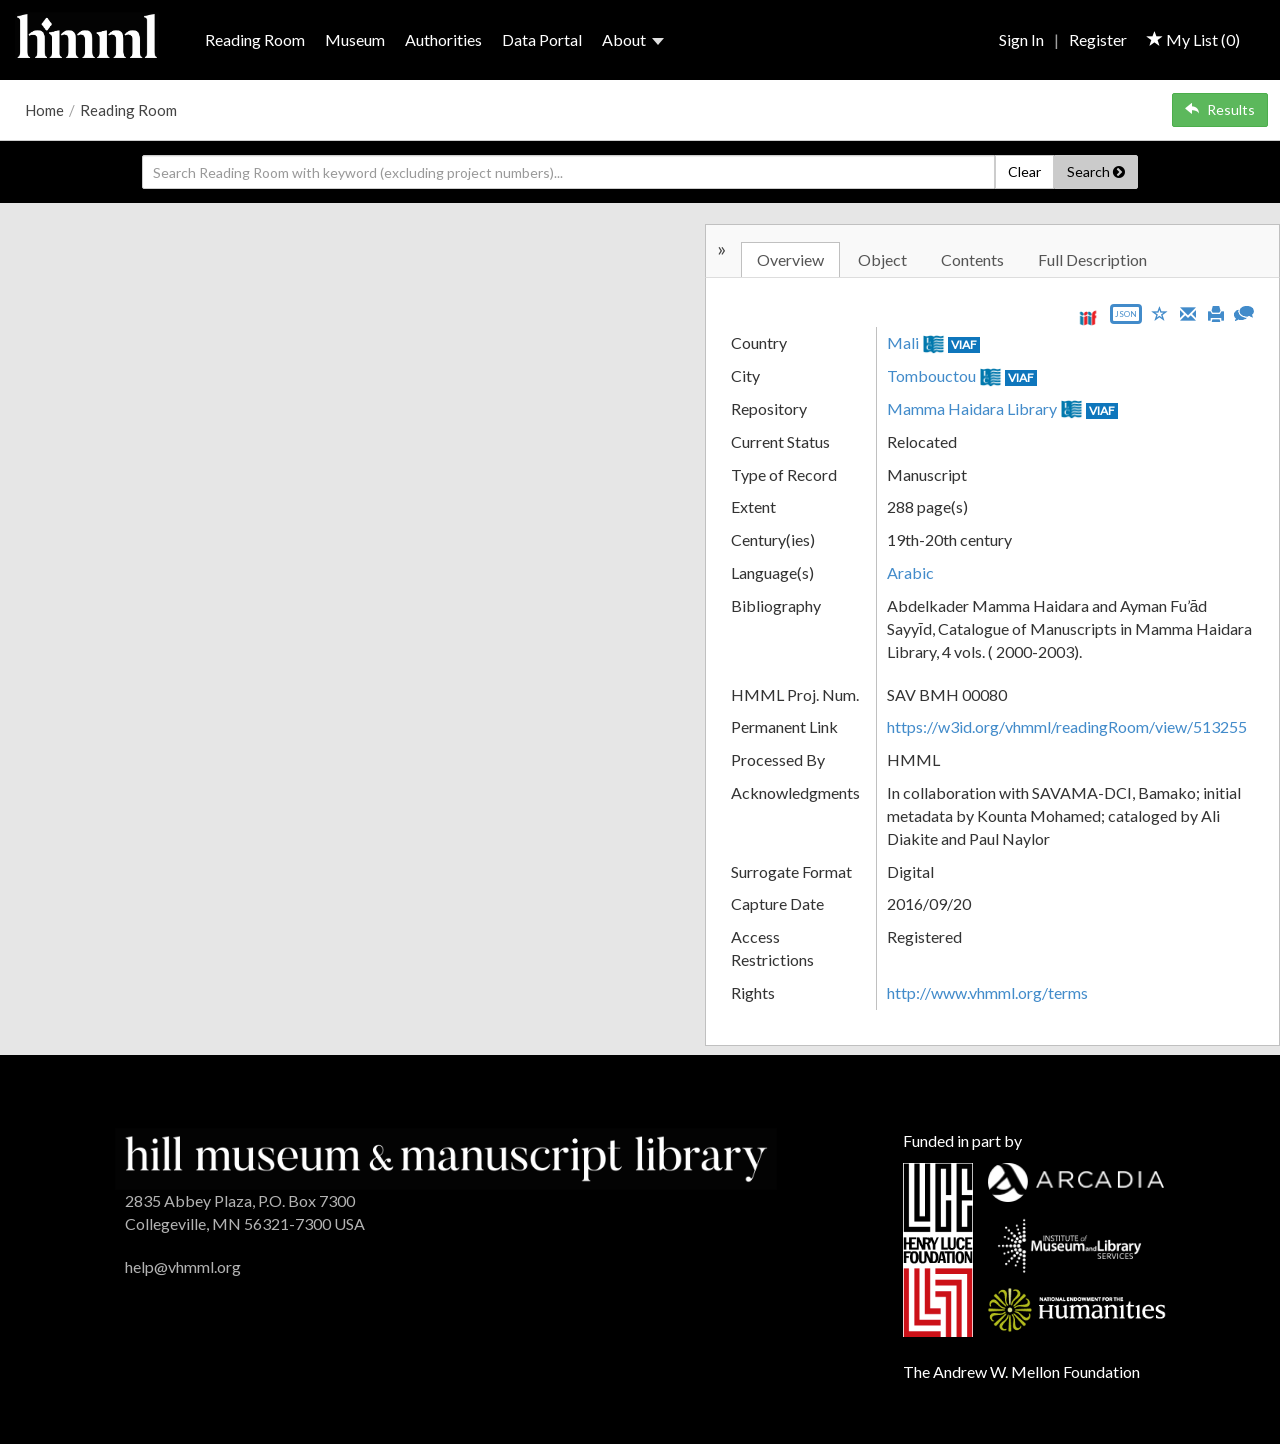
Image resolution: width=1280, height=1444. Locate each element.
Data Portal (542, 39)
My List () (1193, 39)
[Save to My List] (1160, 312)
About (633, 39)
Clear (1024, 171)
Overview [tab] (790, 259)
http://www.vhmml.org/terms (987, 992)
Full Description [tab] (1092, 259)
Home (44, 110)
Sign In (1021, 39)
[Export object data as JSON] (1126, 318)
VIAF (964, 344)
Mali (903, 342)
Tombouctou (931, 375)
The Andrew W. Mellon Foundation (1021, 1371)
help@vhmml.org (183, 1266)
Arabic (910, 572)
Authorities (443, 39)
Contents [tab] (972, 259)
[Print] (1216, 312)
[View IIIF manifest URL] (1088, 317)
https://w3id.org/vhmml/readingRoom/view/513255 (1067, 726)
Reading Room (255, 39)
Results (1220, 109)
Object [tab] (882, 259)
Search (1096, 171)
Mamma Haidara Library (972, 408)
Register (1098, 39)
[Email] (1188, 312)
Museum (355, 39)
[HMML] (446, 1156)
